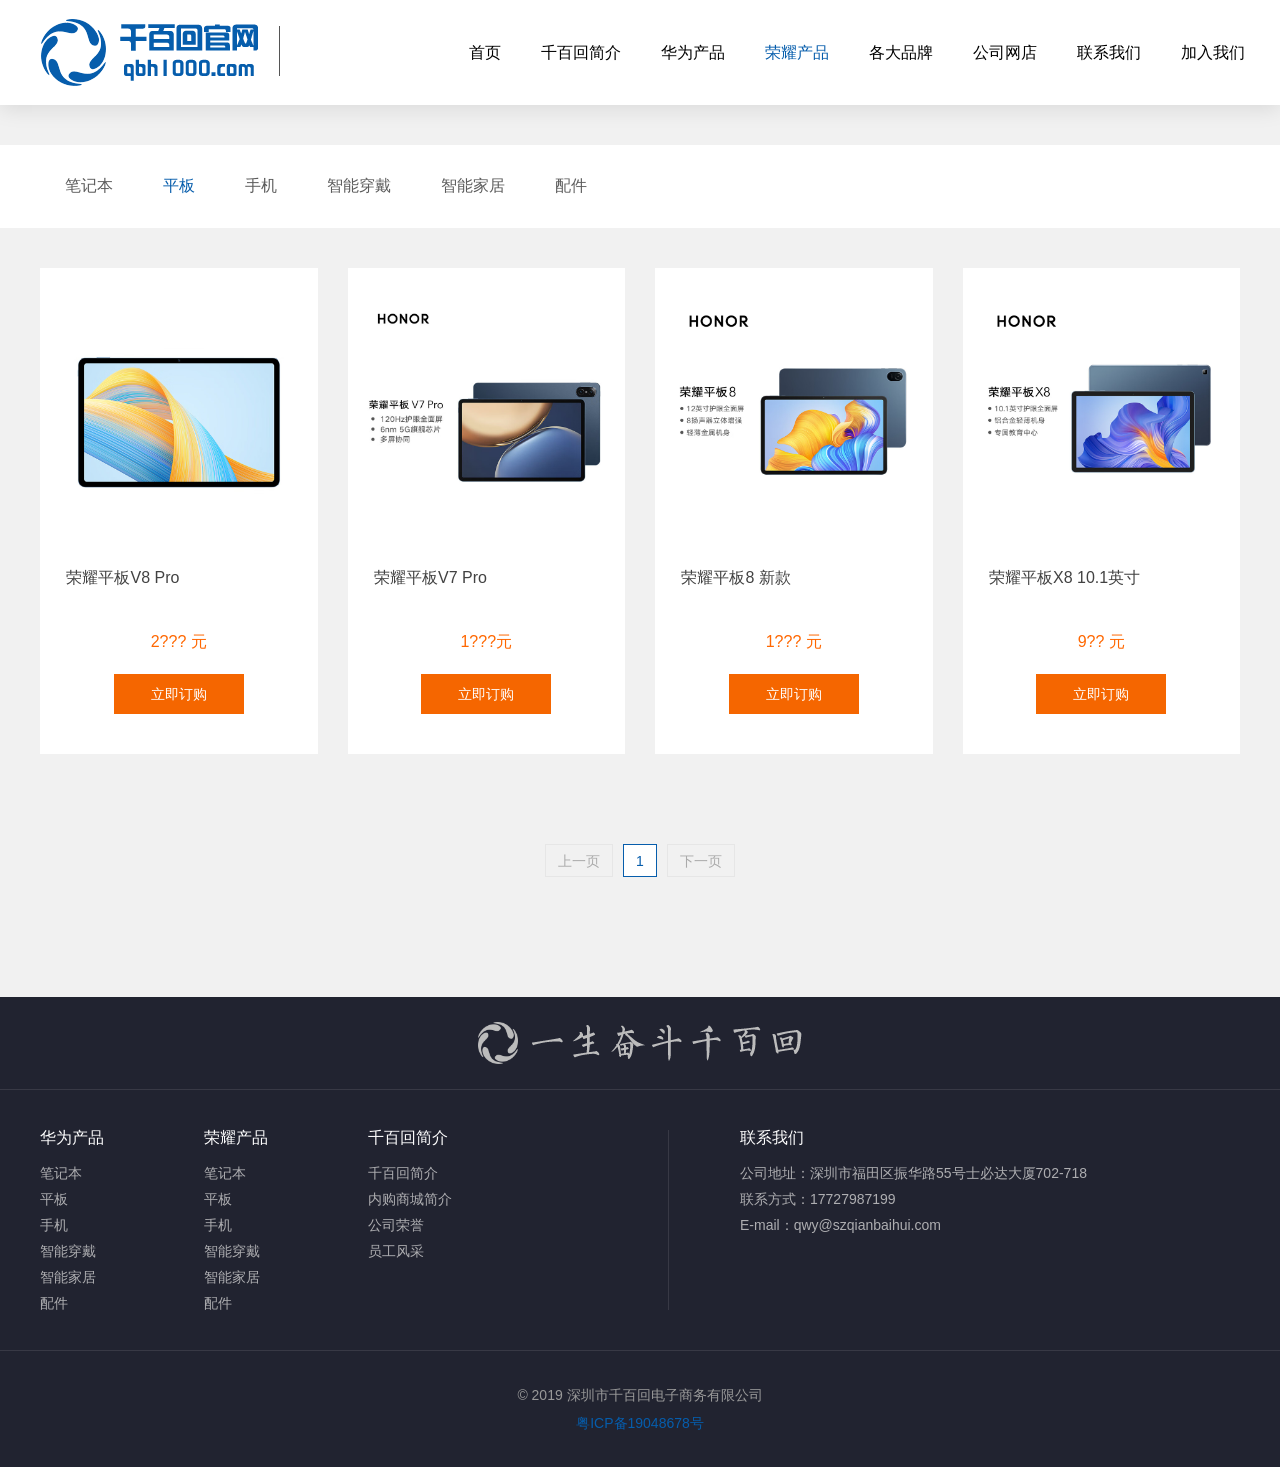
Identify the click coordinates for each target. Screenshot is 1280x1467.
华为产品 (693, 52)
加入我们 (1213, 52)
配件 (571, 185)
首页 (485, 52)
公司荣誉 (396, 1225)
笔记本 (89, 185)
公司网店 (1005, 52)
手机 (261, 185)
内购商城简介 (410, 1199)
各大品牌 (901, 52)
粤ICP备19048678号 (640, 1423)
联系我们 (1109, 52)
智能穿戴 (359, 185)
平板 (179, 185)
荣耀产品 (797, 52)
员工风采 (396, 1251)
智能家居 (473, 185)
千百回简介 (581, 52)
